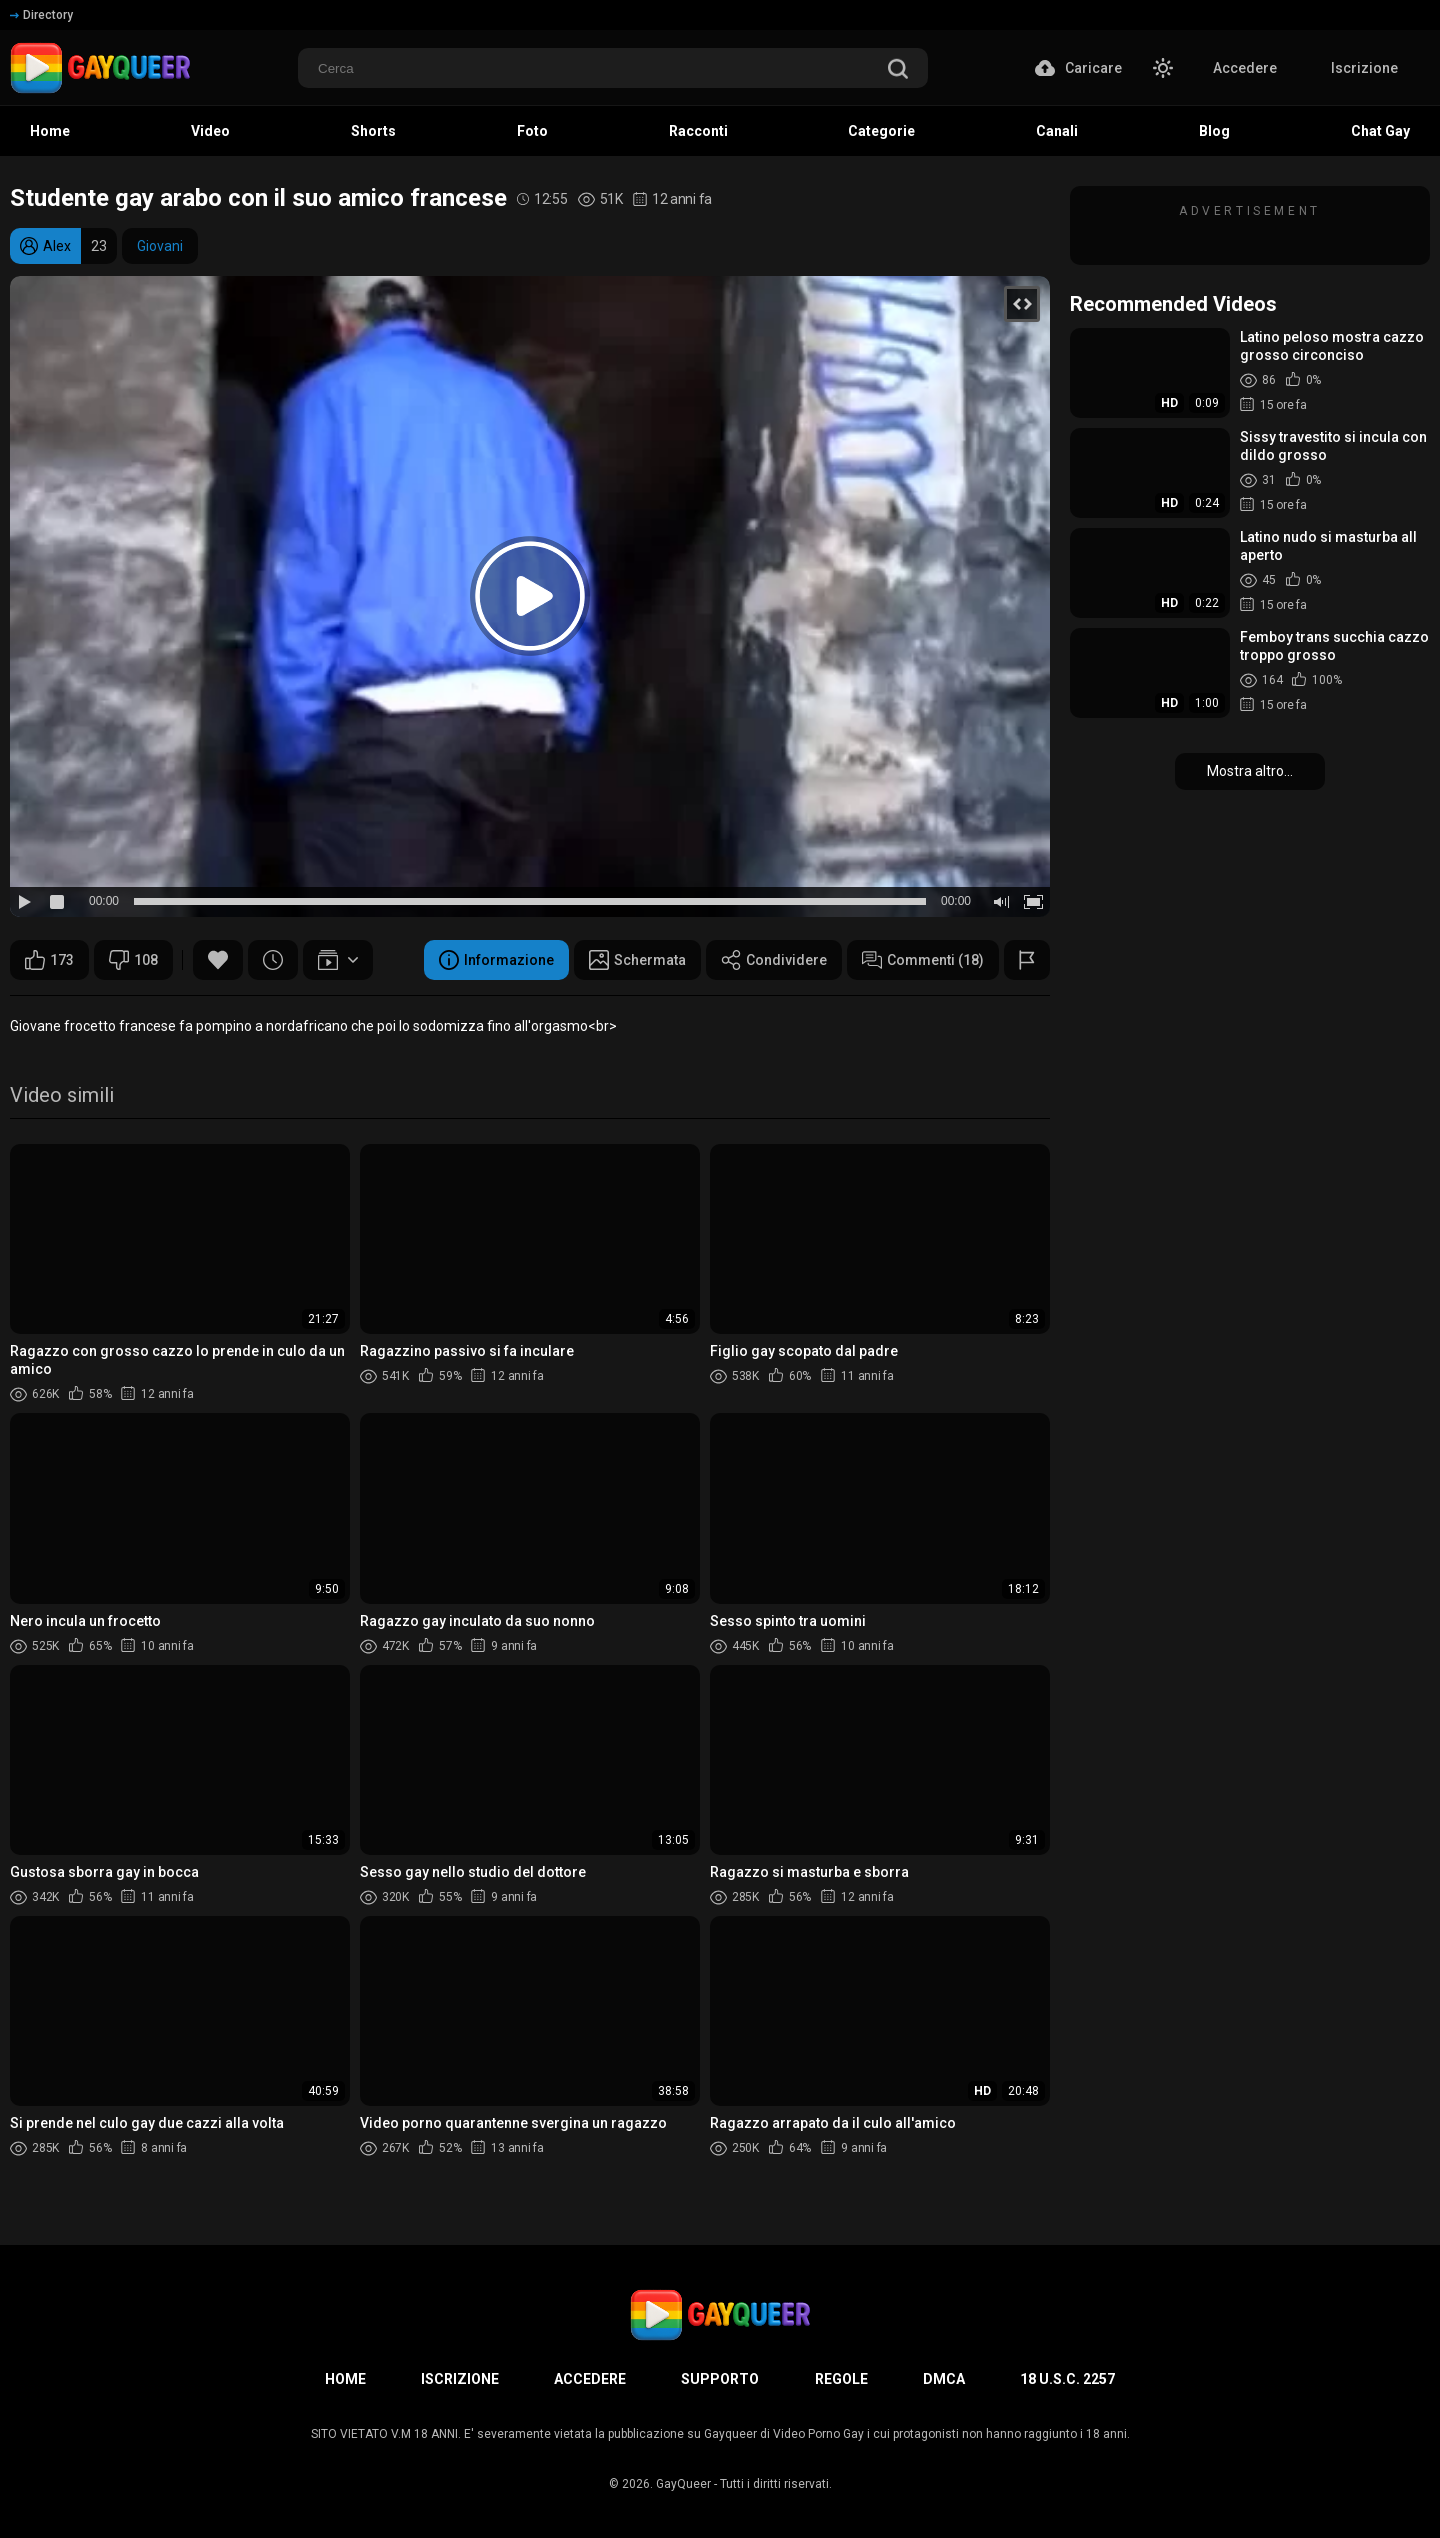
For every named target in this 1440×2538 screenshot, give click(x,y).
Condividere (774, 960)
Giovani (160, 246)
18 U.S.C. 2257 (1067, 2379)
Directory (41, 15)
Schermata (637, 960)
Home (345, 2379)
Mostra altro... (1250, 771)
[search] (898, 70)
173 (49, 960)
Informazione (496, 960)
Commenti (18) (923, 960)
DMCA (944, 2379)
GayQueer (683, 2484)
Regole (841, 2379)
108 (133, 960)
